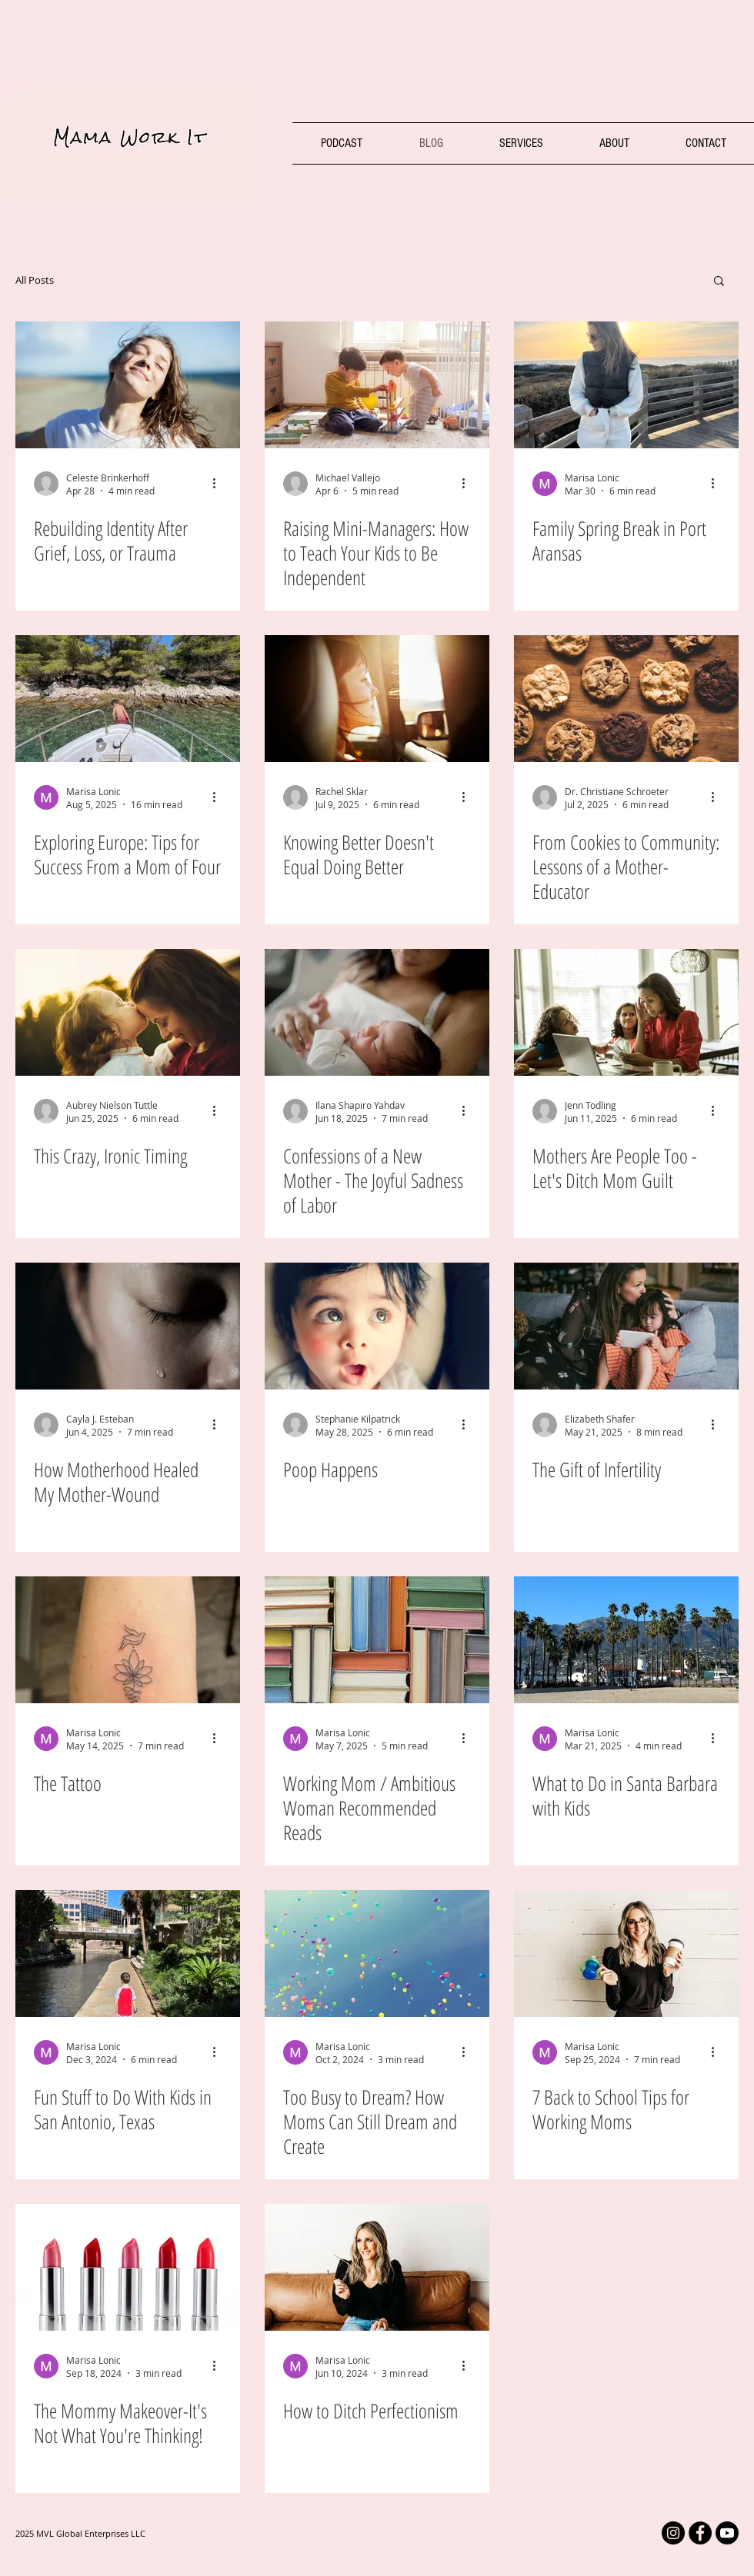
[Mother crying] (127, 1326)
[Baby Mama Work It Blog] (377, 1326)
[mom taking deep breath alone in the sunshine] (127, 384)
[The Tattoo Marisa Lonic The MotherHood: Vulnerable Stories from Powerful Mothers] (127, 1639)
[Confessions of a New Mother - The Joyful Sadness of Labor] (377, 1012)
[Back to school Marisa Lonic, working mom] (626, 1953)
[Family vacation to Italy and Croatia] (127, 698)
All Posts (34, 280)
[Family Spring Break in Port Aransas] (626, 384)
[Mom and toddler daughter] (127, 1012)
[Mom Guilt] (626, 1012)
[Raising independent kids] (377, 384)
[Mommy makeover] (127, 2267)
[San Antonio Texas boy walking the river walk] (127, 1953)
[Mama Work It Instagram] (673, 2532)
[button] (719, 282)
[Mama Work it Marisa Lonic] (377, 2267)
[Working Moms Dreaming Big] (377, 1953)
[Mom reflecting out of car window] (377, 698)
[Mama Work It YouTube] (727, 2532)
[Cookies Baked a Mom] (626, 698)
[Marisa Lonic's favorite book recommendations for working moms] (377, 1639)
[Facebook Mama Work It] (700, 2532)
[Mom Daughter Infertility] (626, 1326)
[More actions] (219, 483)
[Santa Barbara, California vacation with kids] (626, 1639)
